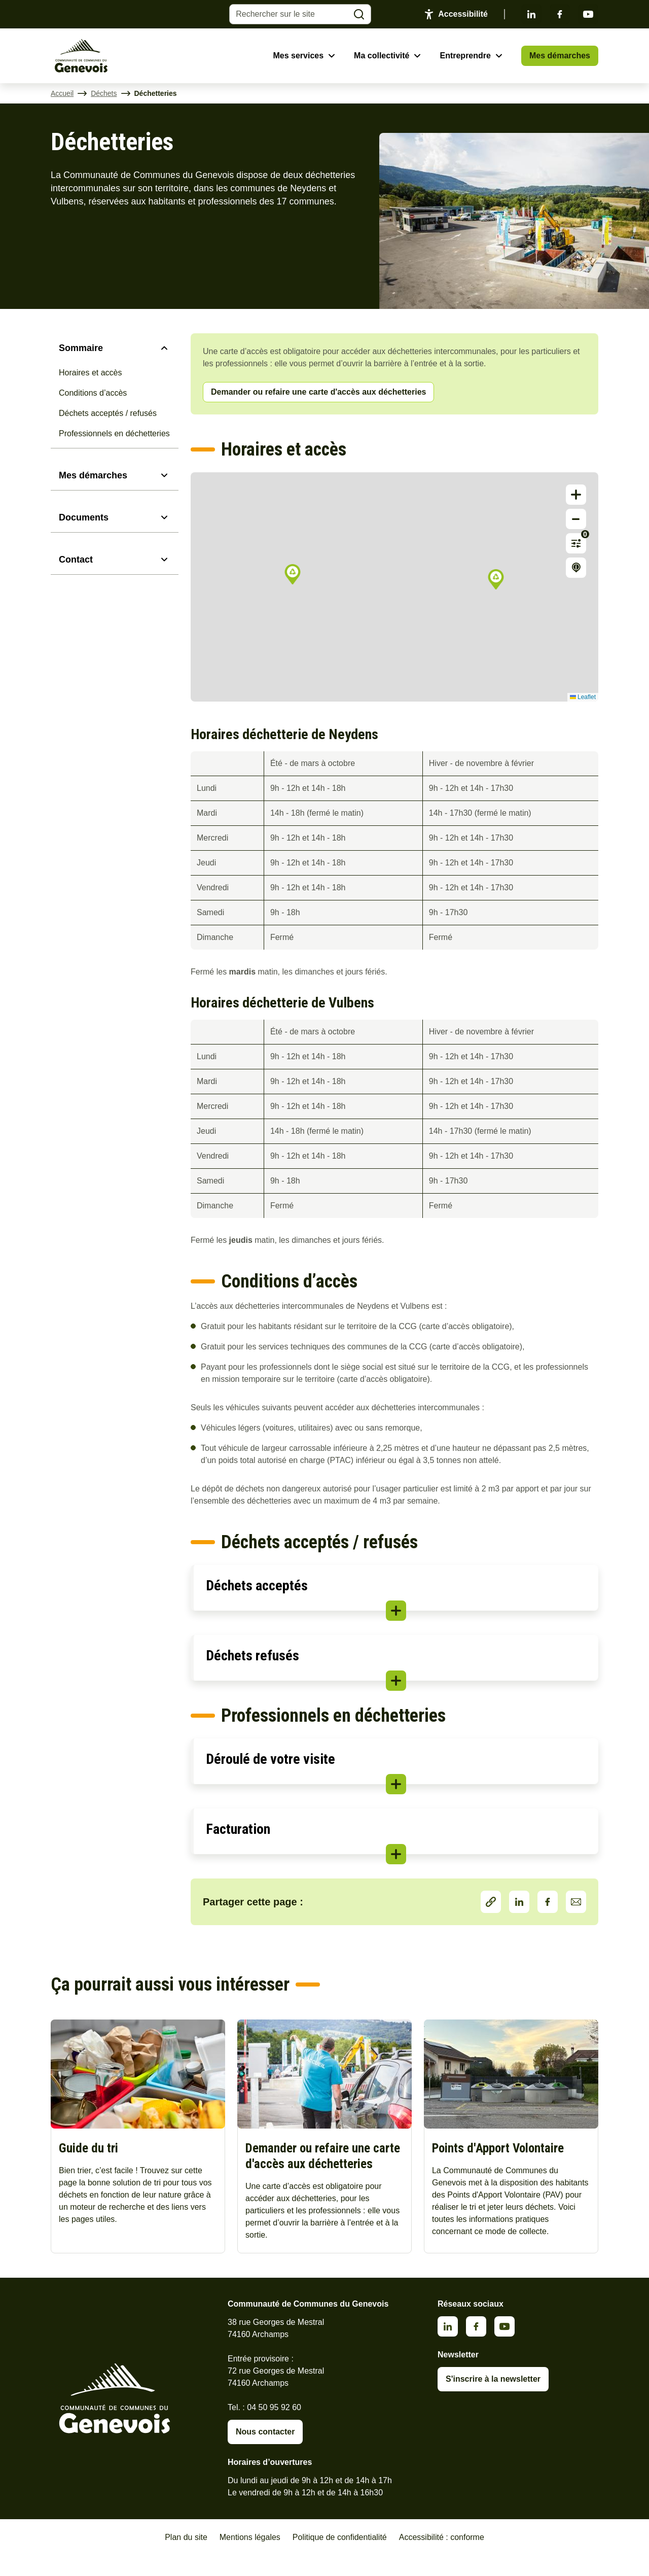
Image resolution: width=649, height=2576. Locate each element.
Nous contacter (265, 2452)
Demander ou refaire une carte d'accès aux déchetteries (318, 392)
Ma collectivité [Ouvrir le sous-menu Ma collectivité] (381, 55)
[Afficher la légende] (576, 568)
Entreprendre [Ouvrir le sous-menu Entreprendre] (465, 55)
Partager (491, 1902)
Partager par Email (576, 1902)
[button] (292, 574)
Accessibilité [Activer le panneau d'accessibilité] (463, 14)
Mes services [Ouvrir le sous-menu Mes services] (298, 55)
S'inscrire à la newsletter (493, 2399)
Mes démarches (559, 55)
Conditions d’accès (93, 393)
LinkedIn (519, 1902)
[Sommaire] (114, 348)
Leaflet (583, 697)
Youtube (588, 14)
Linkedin (531, 14)
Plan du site (186, 2557)
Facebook (560, 14)
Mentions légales (250, 2557)
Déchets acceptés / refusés (108, 413)
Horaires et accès (90, 372)
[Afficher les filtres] (576, 543)
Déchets (104, 93)
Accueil (62, 93)
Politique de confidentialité (340, 2557)
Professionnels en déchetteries (114, 433)
